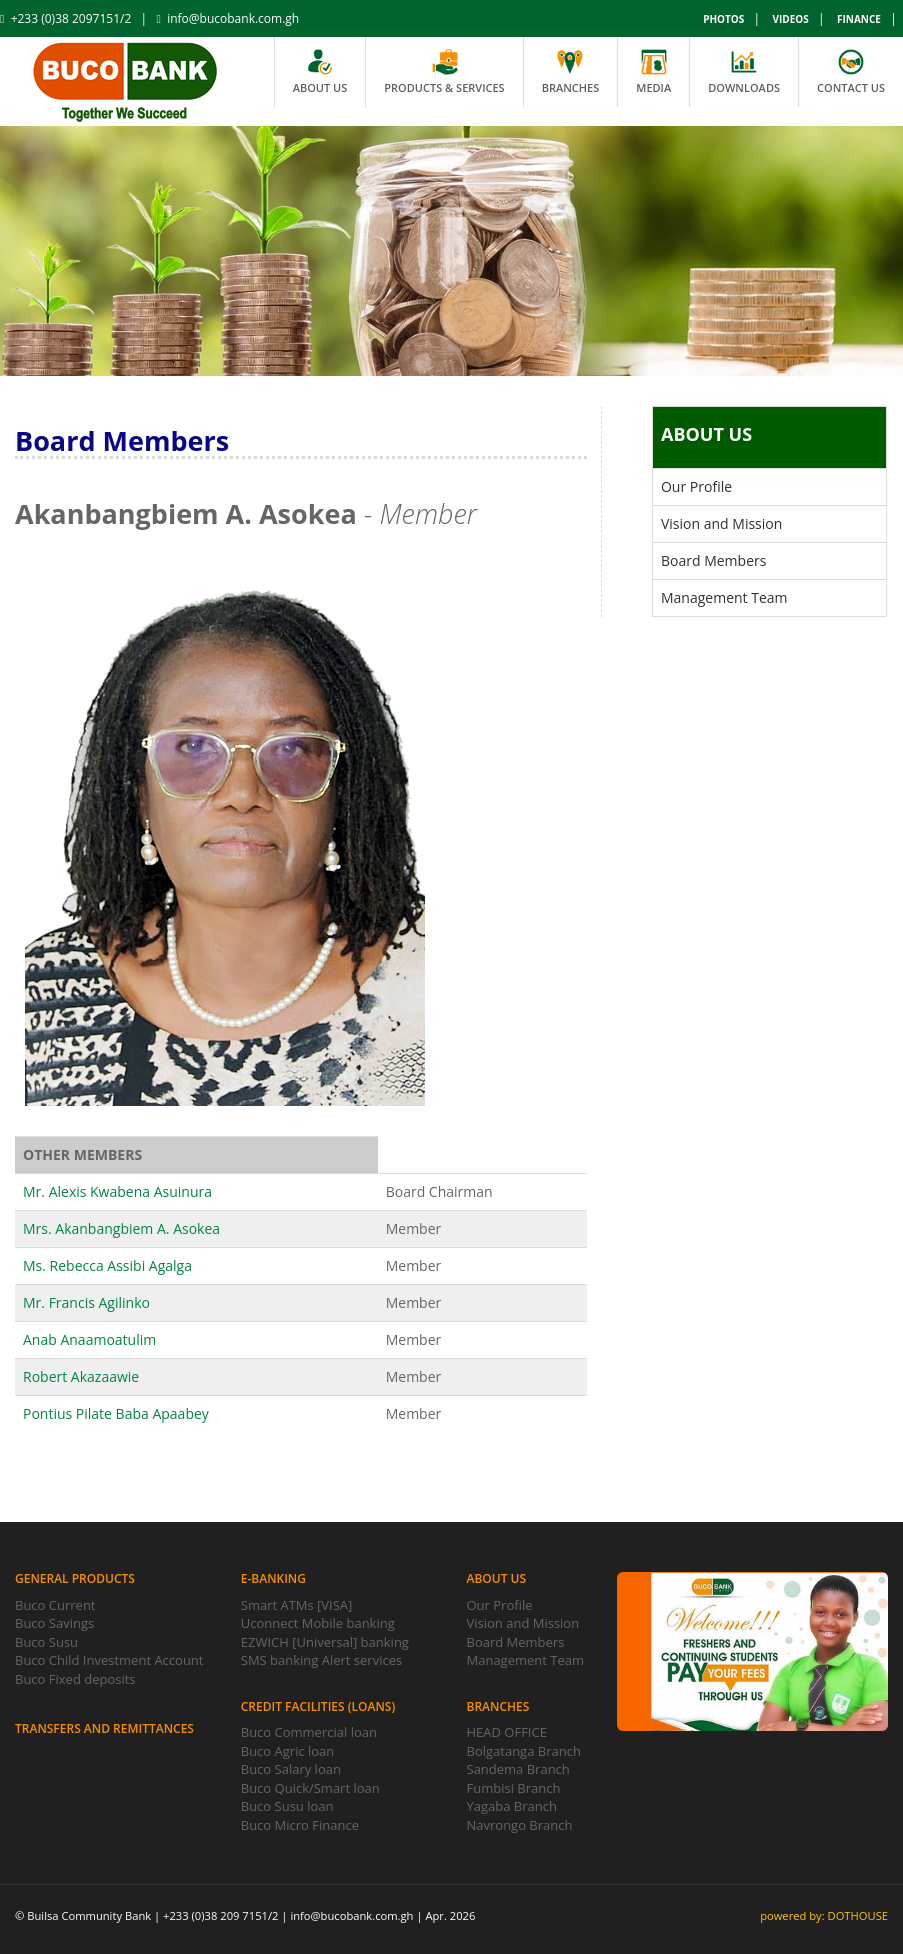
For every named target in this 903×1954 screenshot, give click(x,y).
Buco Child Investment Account (109, 1660)
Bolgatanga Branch (524, 1751)
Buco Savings (54, 1623)
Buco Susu (46, 1642)
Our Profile (696, 486)
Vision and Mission (721, 523)
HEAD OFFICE (507, 1732)
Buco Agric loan (288, 1751)
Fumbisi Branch (514, 1788)
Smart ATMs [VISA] (297, 1605)
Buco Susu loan (287, 1806)
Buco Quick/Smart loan (310, 1788)
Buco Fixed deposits (75, 1679)
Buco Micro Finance (300, 1825)
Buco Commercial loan (309, 1732)
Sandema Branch (518, 1769)
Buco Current (55, 1605)
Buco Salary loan (291, 1769)
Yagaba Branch (512, 1806)
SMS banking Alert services (321, 1660)
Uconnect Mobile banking (318, 1623)
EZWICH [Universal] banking (325, 1642)
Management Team (724, 597)
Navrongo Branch (520, 1825)
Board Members (713, 560)
